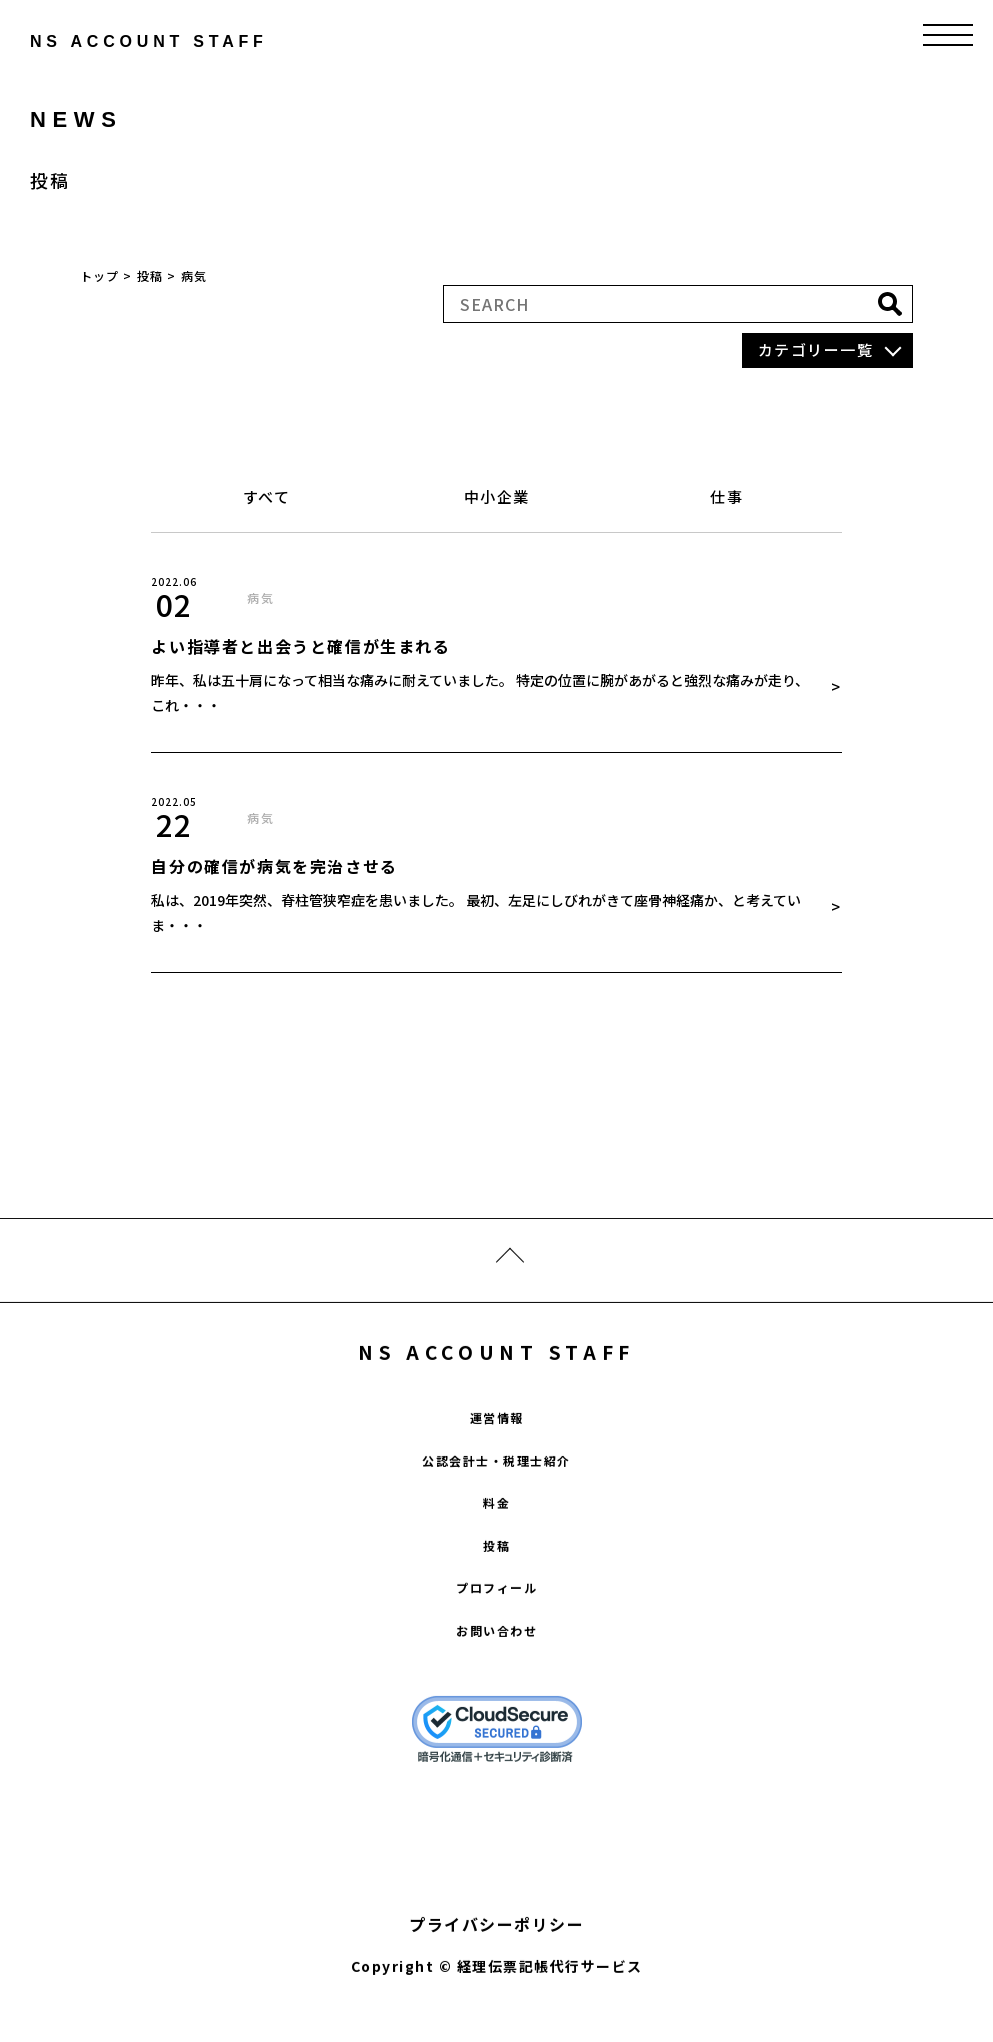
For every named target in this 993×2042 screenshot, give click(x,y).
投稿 (496, 1559)
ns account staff (104, 41)
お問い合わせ (496, 1644)
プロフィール (496, 1602)
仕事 (726, 496)
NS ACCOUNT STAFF (496, 1365)
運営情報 (497, 1432)
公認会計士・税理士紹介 (496, 1474)
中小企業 (497, 496)
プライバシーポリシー (496, 1939)
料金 (496, 1517)
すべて (267, 496)
